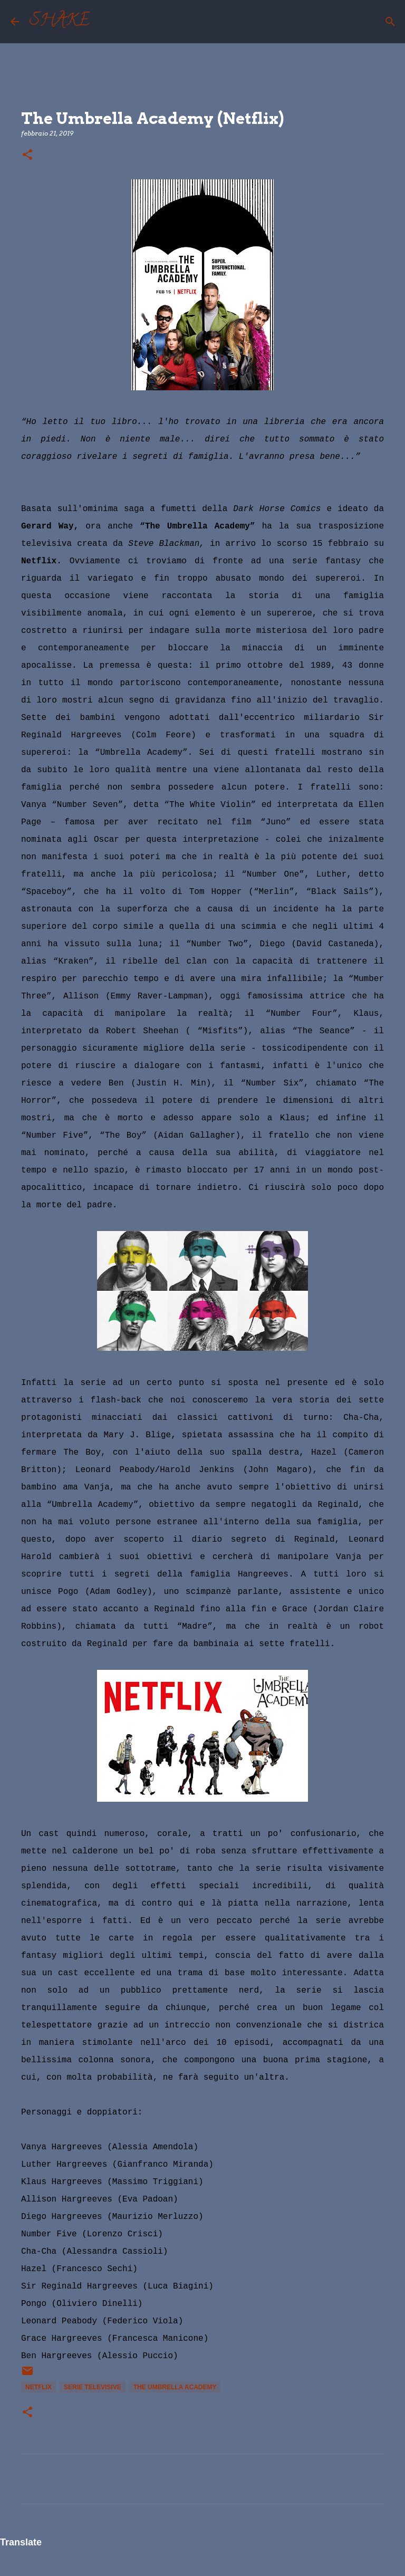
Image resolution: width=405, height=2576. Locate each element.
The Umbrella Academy (175, 2387)
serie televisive (92, 2387)
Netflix (38, 2387)
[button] (27, 155)
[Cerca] (104, 21)
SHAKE (60, 21)
